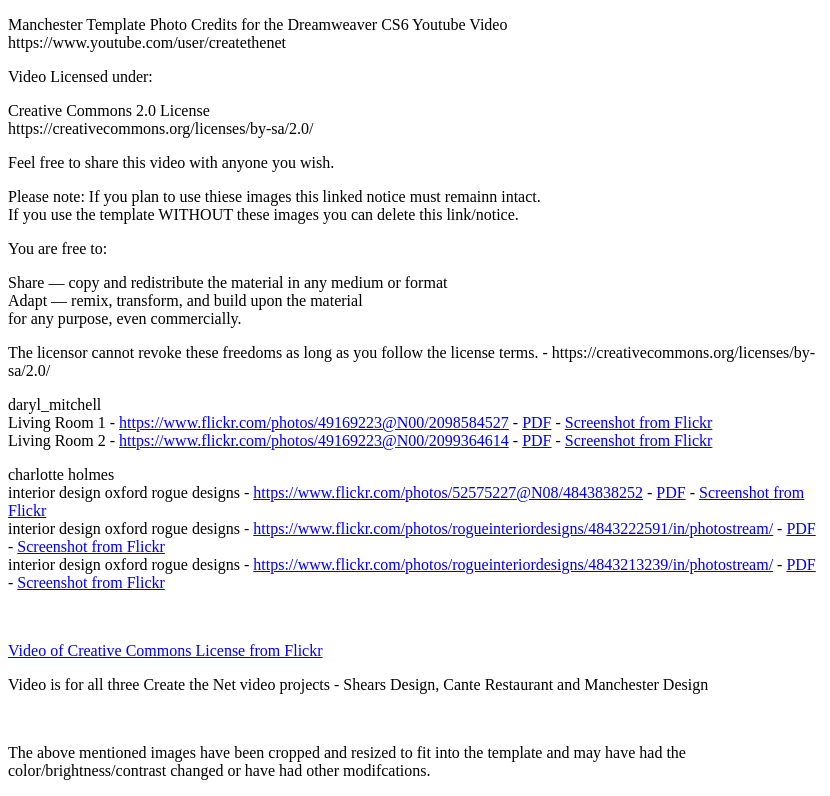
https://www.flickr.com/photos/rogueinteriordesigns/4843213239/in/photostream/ (513, 564)
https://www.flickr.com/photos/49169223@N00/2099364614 (314, 440)
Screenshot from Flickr (639, 422)
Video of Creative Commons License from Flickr (165, 650)
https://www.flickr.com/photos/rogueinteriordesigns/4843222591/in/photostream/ (513, 528)
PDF (536, 422)
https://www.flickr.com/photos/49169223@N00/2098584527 (314, 422)
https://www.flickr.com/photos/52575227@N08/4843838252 (448, 492)
